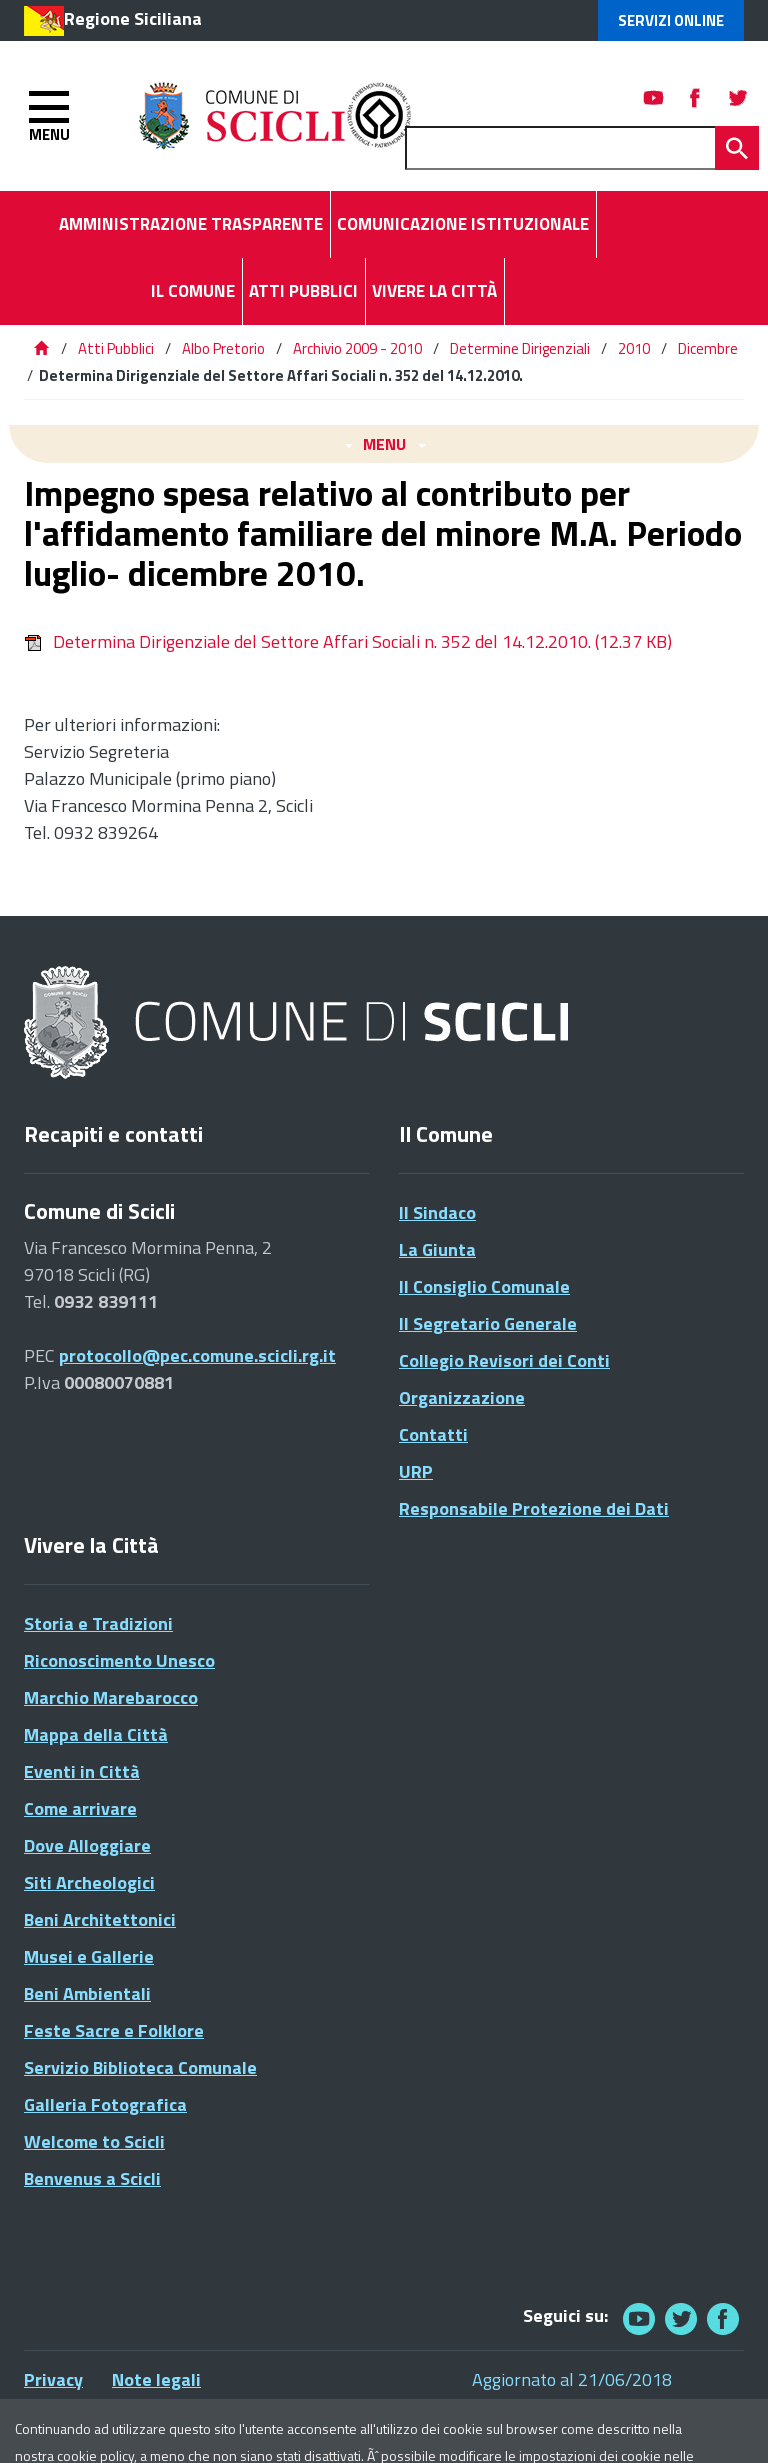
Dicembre (708, 348)
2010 (634, 348)
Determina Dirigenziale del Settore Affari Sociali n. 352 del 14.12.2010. (348, 641)
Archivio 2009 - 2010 (357, 348)
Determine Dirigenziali (520, 348)
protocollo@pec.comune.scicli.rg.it (197, 1355)
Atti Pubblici (116, 348)
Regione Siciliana (133, 18)
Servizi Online (671, 20)
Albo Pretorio (223, 348)
